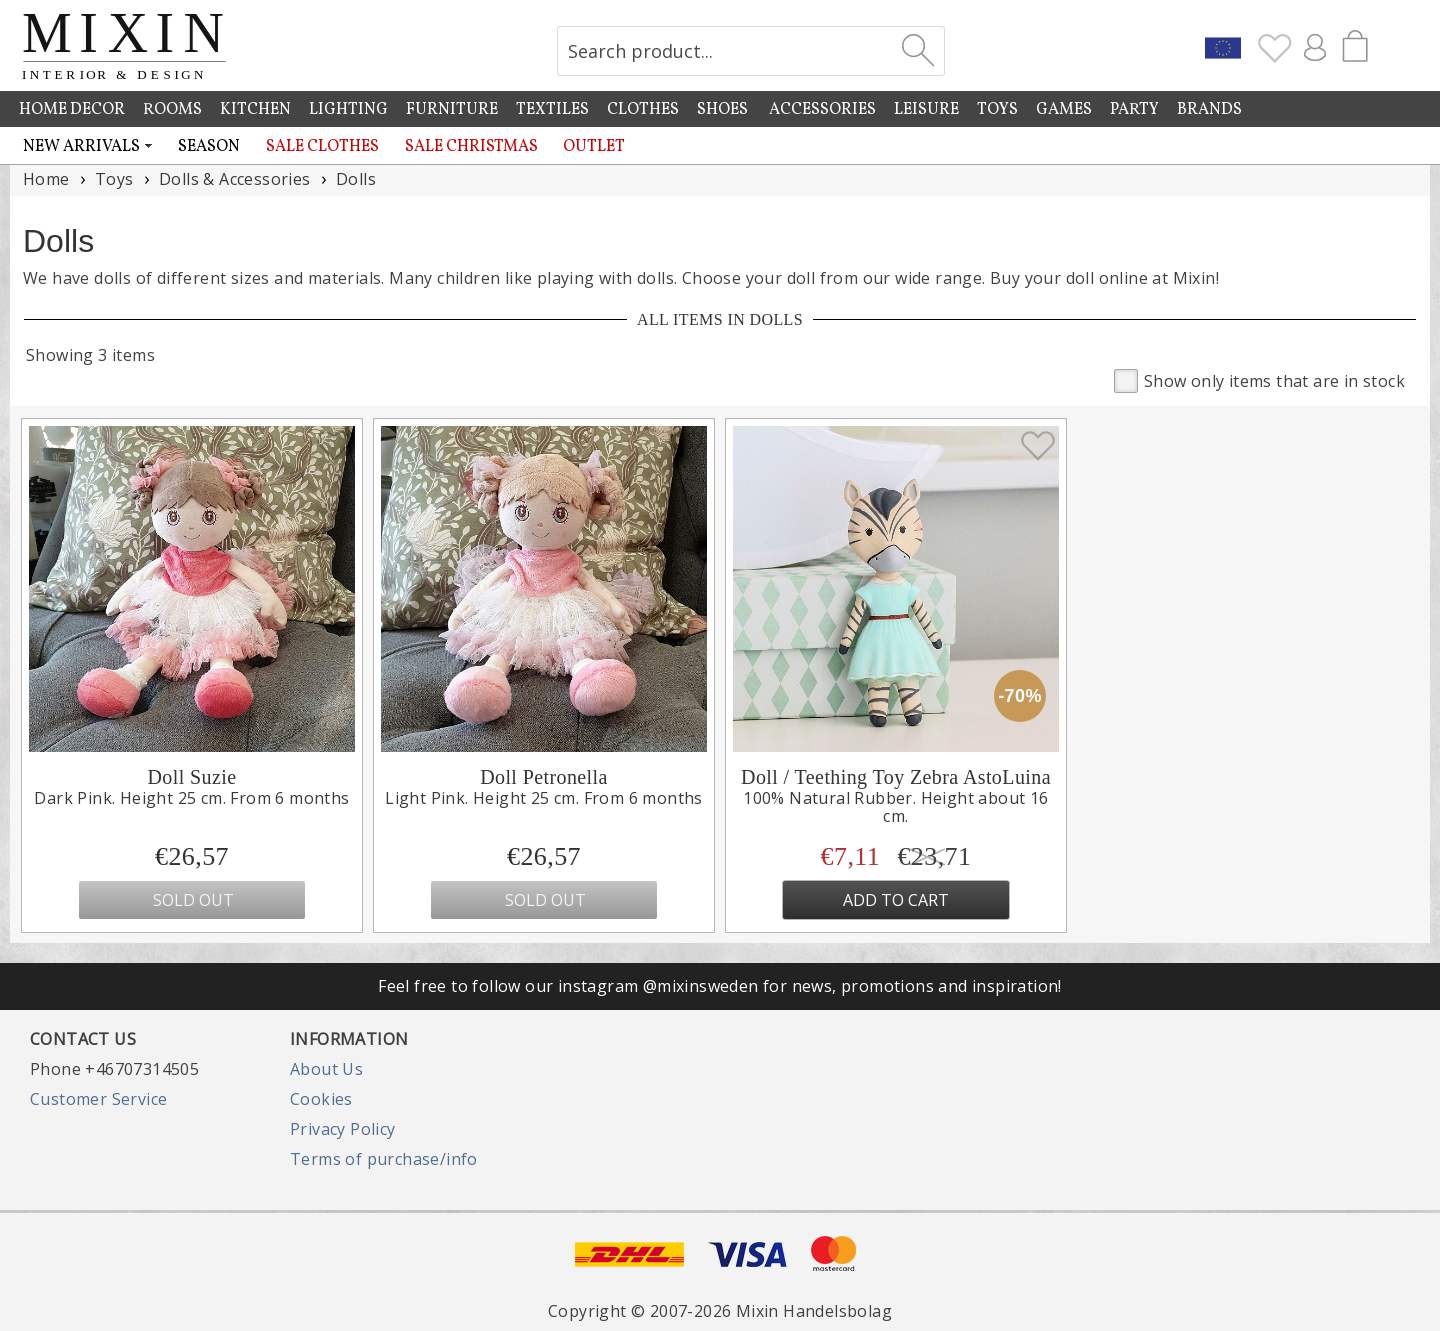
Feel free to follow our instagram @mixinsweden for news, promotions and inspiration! (720, 986)
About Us (326, 1069)
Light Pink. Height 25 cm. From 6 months (544, 798)
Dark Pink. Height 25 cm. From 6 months (191, 798)
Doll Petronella (544, 777)
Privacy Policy (343, 1129)
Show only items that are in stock (1259, 379)
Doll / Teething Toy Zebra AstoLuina (896, 777)
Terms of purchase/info (384, 1159)
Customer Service (98, 1099)
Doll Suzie (192, 777)
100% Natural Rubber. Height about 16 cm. (895, 807)
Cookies (321, 1099)
